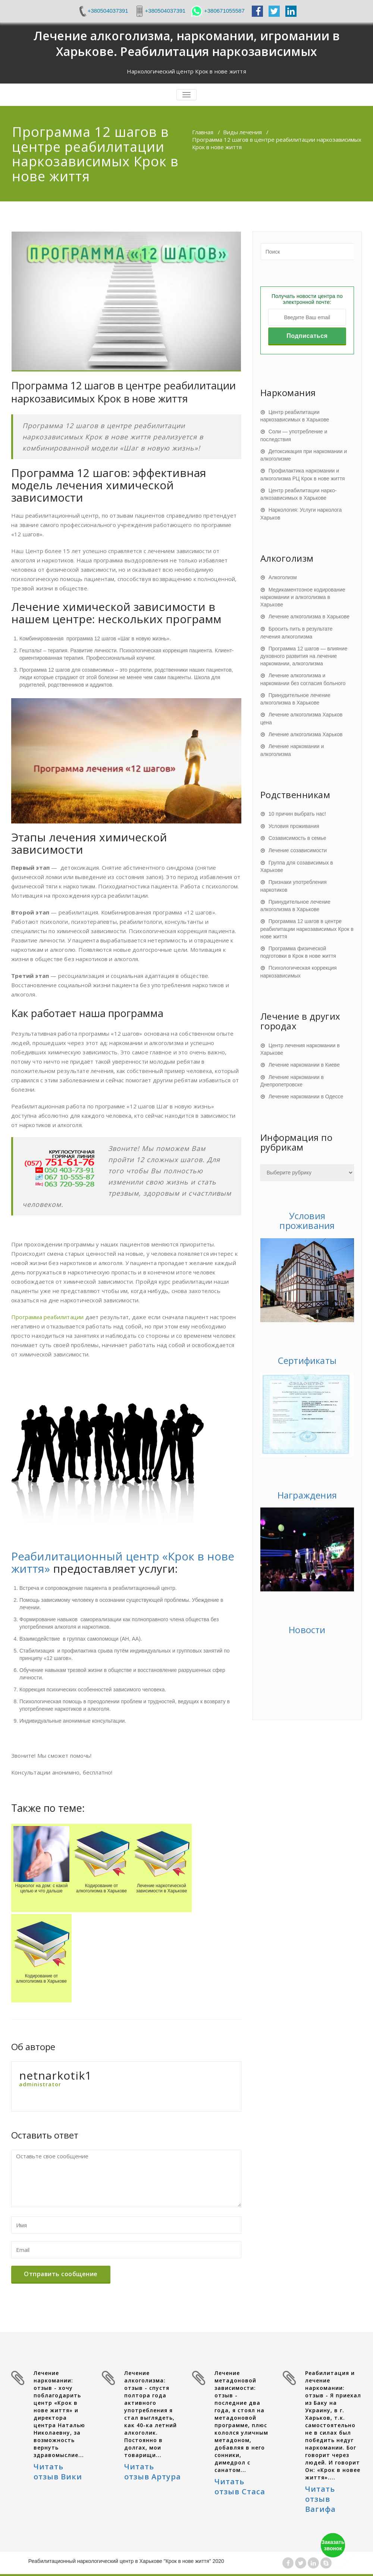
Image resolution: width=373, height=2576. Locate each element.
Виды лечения (242, 132)
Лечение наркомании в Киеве (304, 1065)
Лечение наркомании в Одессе (306, 1096)
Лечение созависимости (298, 850)
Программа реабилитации (47, 1317)
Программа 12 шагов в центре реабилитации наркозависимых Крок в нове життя (307, 928)
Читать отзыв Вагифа (320, 2499)
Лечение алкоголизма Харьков (306, 734)
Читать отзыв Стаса (239, 2486)
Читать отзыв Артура (152, 2472)
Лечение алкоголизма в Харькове (309, 616)
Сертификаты (307, 1360)
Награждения (307, 1495)
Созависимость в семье (297, 838)
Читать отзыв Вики (58, 2472)
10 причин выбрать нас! (297, 814)
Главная (202, 132)
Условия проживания (294, 826)
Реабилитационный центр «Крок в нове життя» (122, 1562)
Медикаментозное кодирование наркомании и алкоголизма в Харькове (302, 597)
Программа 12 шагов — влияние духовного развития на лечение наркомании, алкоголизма (304, 656)
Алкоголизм (283, 577)
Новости (307, 1629)
